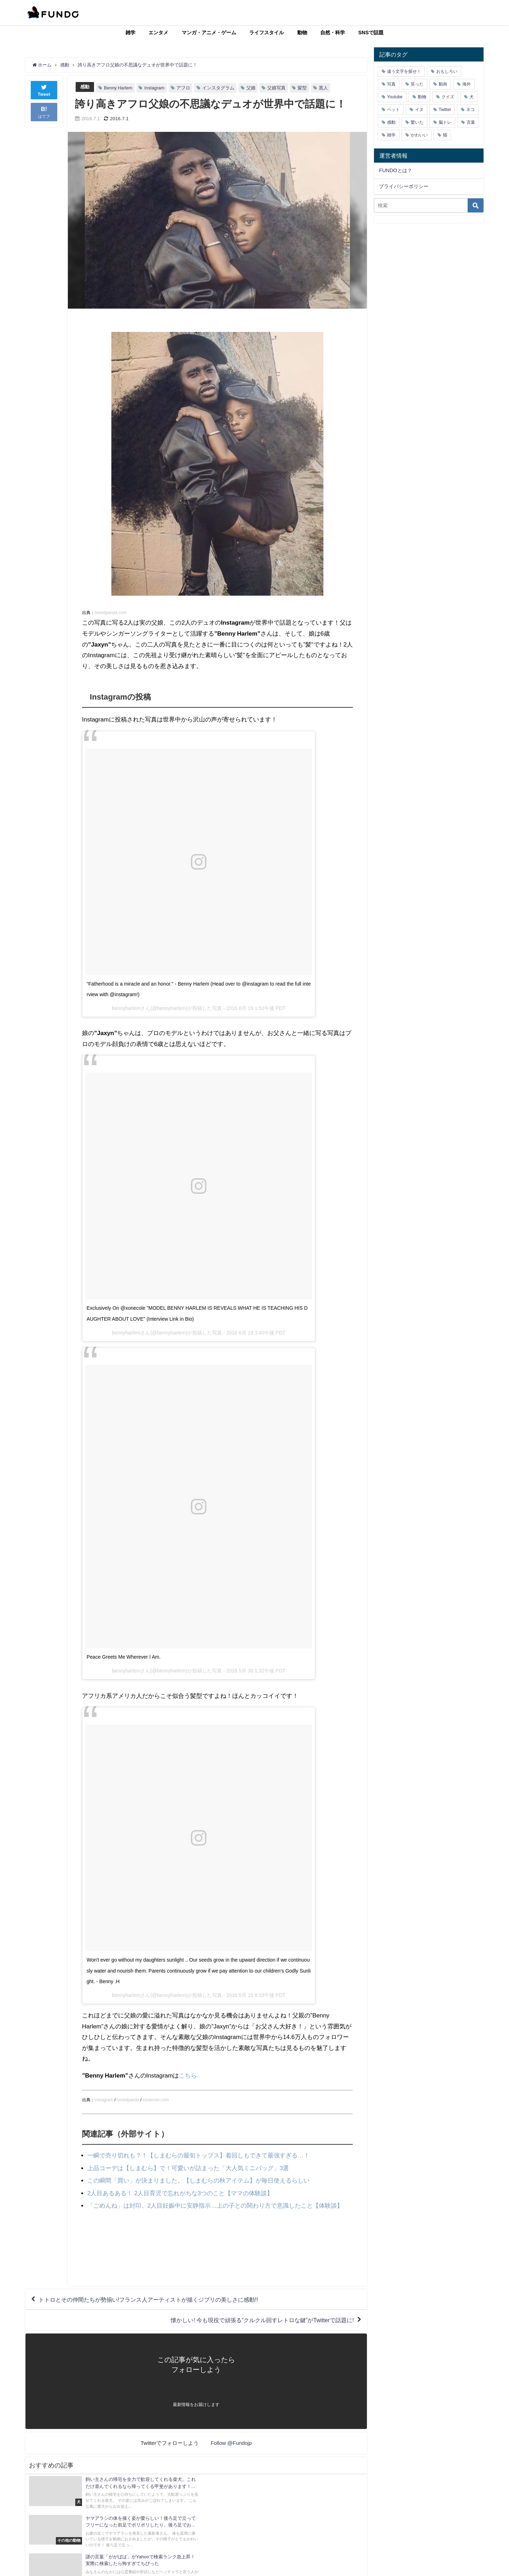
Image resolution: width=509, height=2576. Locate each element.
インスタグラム (218, 88)
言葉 (471, 122)
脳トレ (445, 122)
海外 (466, 84)
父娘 (251, 88)
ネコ (470, 109)
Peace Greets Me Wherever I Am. (123, 1657)
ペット (393, 109)
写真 (391, 84)
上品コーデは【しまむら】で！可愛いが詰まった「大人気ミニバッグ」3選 (188, 2168)
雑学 (130, 32)
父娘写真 (276, 88)
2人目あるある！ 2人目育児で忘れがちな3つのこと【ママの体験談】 (180, 2193)
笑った (417, 84)
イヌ (419, 109)
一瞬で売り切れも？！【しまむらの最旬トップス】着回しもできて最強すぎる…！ (198, 2155)
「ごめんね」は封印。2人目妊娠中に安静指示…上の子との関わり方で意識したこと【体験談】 (215, 2205)
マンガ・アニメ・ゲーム (209, 32)
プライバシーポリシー (403, 186)
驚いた (417, 122)
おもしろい (446, 71)
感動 (84, 86)
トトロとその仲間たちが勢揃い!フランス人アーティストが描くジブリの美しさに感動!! (148, 2299)
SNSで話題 (371, 32)
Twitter (445, 109)
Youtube (395, 97)
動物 (302, 32)
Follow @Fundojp (231, 2443)
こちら (188, 2075)
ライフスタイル (266, 32)
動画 (443, 84)
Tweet (44, 90)
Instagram (154, 88)
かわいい (419, 135)
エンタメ (158, 32)
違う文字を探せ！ (404, 71)
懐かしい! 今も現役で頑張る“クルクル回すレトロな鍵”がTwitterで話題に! (262, 2320)
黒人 (323, 88)
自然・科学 (332, 32)
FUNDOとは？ (395, 170)
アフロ (183, 88)
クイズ (447, 97)
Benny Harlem (118, 88)
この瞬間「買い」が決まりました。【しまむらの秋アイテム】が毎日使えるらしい (198, 2180)
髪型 (302, 88)
